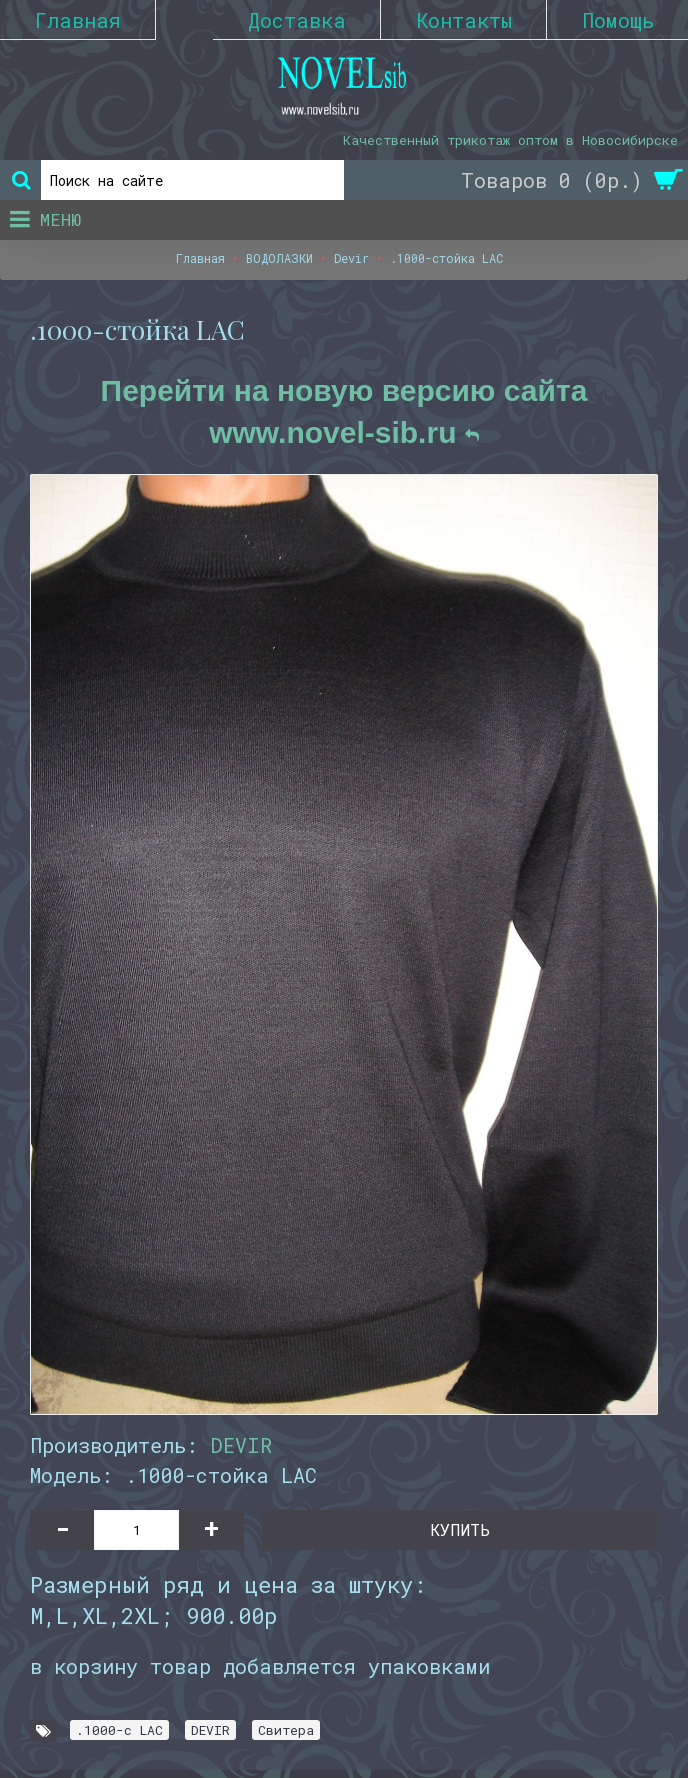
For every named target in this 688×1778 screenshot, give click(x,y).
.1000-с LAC (119, 1730)
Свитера (286, 1730)
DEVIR (241, 1445)
